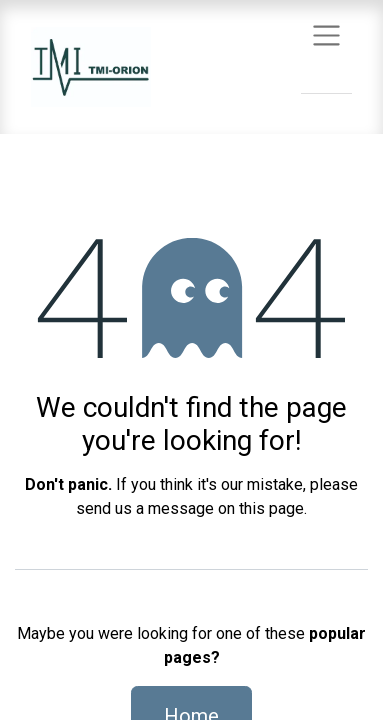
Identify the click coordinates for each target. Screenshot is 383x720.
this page (271, 508)
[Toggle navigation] (326, 34)
